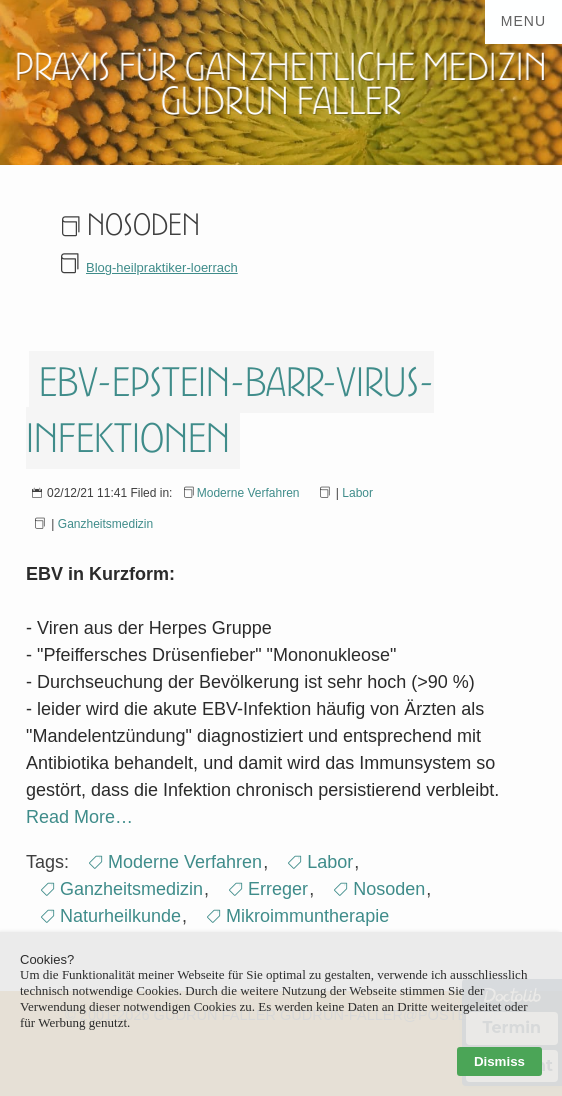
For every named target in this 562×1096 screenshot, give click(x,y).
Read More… (79, 817)
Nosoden (389, 889)
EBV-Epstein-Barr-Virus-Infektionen (230, 410)
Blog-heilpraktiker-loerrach (162, 267)
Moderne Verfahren (248, 493)
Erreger (278, 889)
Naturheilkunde (120, 916)
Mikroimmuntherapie (307, 916)
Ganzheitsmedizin (105, 524)
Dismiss (499, 1061)
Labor (357, 493)
